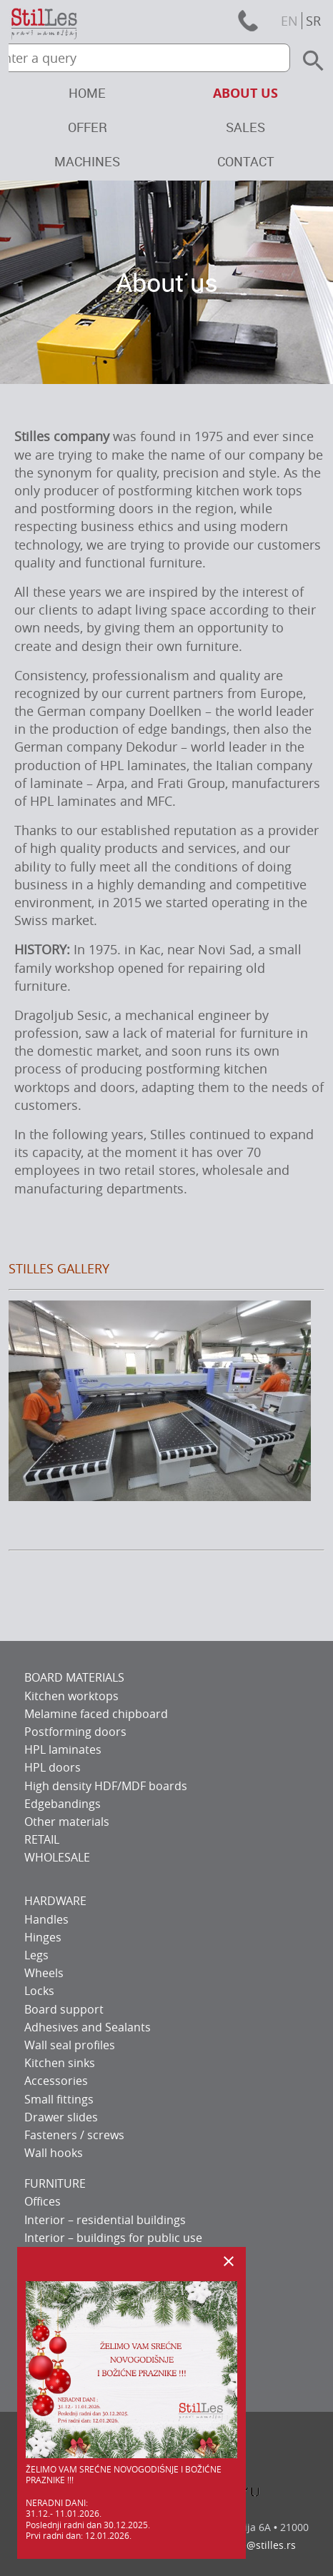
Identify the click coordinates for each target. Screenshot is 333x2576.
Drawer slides (61, 2117)
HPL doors (52, 1767)
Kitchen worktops (71, 1696)
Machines (87, 161)
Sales (245, 127)
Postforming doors (75, 1731)
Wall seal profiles (69, 2045)
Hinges (42, 1937)
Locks (39, 1991)
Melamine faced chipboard (96, 1714)
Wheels (44, 1973)
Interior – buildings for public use (113, 2238)
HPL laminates (62, 1749)
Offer (87, 127)
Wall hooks (53, 2153)
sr (313, 20)
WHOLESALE (57, 1857)
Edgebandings (62, 1804)
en (289, 20)
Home (87, 92)
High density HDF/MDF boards (105, 1786)
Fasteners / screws (74, 2135)
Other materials (66, 1821)
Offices (42, 2201)
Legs (36, 1955)
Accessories (56, 2080)
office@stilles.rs (258, 2545)
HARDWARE (55, 1901)
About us (245, 93)
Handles (46, 1919)
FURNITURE (55, 2183)
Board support (64, 2009)
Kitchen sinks (59, 2063)
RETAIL (41, 1839)
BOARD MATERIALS (74, 1677)
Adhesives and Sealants (87, 2027)
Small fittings (59, 2099)
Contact (245, 161)
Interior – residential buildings (105, 2220)
